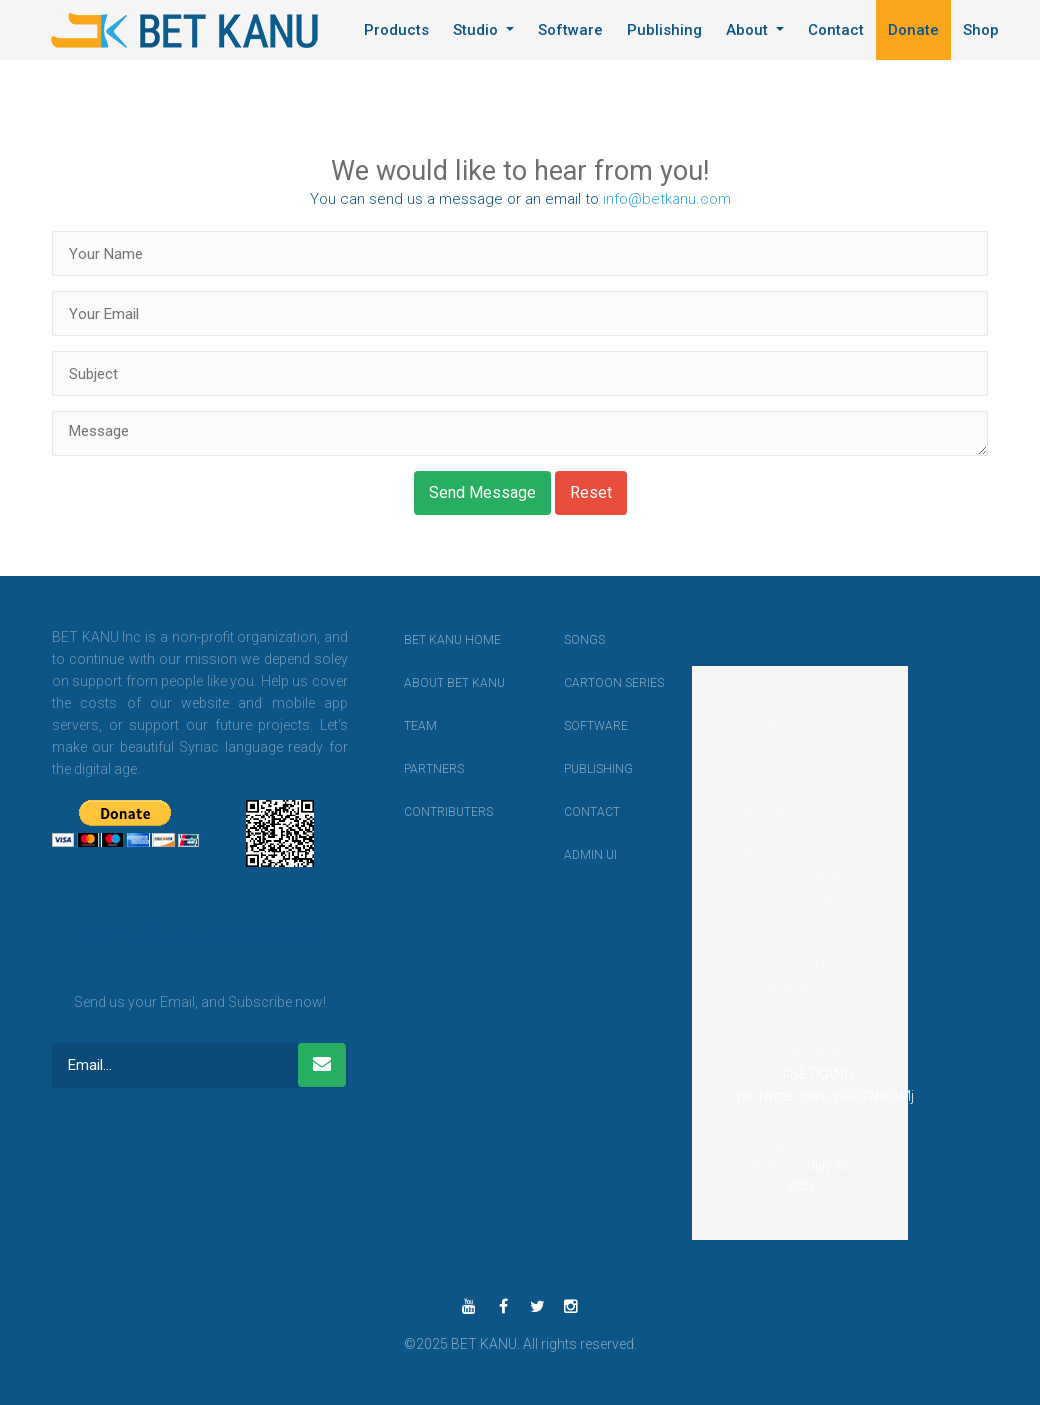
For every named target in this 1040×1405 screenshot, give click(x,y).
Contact (836, 30)
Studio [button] (477, 30)
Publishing (664, 30)
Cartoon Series (582, 683)
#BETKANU (817, 1074)
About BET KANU (422, 683)
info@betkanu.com (667, 199)
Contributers (422, 812)
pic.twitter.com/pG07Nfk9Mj (825, 1096)
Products (396, 30)
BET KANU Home (422, 640)
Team (420, 726)
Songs (582, 640)
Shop (981, 30)
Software (570, 30)
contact (582, 812)
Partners (422, 769)
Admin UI (582, 855)
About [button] (749, 30)
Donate (913, 30)
